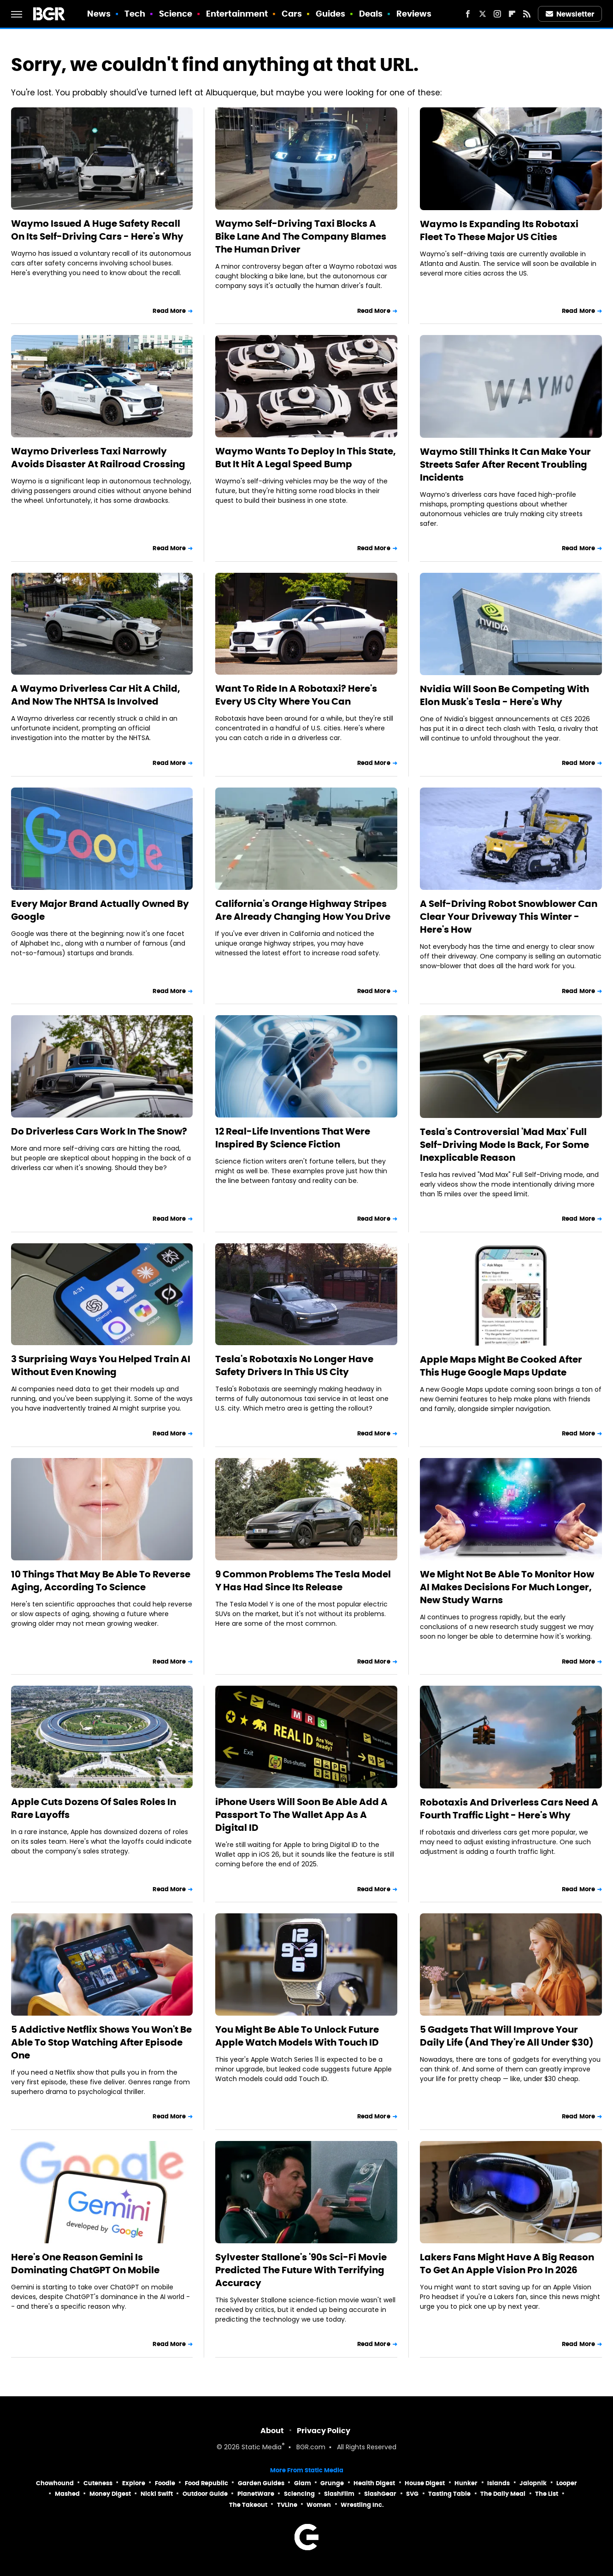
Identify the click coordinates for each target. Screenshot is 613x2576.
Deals (371, 13)
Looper (566, 2483)
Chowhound (55, 2483)
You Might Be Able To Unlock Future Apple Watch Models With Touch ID (297, 2035)
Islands (498, 2483)
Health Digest (374, 2483)
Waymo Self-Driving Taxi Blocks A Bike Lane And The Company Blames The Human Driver (300, 236)
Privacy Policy (323, 2430)
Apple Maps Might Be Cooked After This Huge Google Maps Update (501, 1365)
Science (176, 13)
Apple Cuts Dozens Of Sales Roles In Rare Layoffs (93, 1808)
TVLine (287, 2505)
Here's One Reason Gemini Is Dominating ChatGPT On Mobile (85, 2263)
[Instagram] (497, 14)
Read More (169, 311)
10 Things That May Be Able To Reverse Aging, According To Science (100, 1580)
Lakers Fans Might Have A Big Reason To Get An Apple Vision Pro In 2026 (507, 2263)
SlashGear (380, 2494)
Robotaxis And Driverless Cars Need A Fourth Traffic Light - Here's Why (509, 1808)
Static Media (262, 2447)
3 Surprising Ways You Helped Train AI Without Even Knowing (100, 1365)
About (272, 2430)
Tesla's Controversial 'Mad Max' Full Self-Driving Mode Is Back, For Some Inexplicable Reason (504, 1145)
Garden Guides (261, 2483)
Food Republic (206, 2483)
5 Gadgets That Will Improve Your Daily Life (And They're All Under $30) (507, 2035)
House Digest (425, 2483)
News (99, 13)
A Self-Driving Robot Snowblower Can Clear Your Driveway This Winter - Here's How (508, 916)
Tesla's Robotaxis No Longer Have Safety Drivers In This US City (294, 1365)
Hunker (465, 2483)
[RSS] (526, 14)
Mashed (67, 2494)
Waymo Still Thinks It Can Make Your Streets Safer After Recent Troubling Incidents (505, 464)
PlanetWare (255, 2494)
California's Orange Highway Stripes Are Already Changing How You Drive (302, 910)
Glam (302, 2483)
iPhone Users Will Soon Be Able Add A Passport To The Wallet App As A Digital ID (301, 1815)
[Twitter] (482, 14)
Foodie (165, 2483)
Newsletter (570, 14)
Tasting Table (449, 2494)
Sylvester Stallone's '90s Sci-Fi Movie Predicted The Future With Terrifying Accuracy (301, 2270)
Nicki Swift (157, 2494)
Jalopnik (533, 2483)
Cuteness (97, 2483)
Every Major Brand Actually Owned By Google (100, 910)
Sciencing (299, 2494)
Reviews (414, 13)
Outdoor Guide (205, 2494)
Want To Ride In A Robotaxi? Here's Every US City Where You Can (296, 694)
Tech (134, 13)
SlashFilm (339, 2494)
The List (546, 2494)
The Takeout (248, 2505)
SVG (412, 2494)
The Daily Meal (502, 2494)
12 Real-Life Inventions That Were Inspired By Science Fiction (292, 1137)
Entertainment (237, 13)
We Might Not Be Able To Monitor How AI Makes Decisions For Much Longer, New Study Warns (507, 1587)
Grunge (332, 2483)
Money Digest (110, 2494)
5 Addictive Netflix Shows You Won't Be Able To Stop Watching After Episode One (101, 2042)
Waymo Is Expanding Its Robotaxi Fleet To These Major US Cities (499, 230)
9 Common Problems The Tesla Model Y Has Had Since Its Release (303, 1580)
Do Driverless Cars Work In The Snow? (99, 1131)
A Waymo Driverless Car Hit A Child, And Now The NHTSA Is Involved (95, 694)
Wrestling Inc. (362, 2505)
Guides (331, 13)
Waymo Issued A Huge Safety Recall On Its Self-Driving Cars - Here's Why (97, 230)
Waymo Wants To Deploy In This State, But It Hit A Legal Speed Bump (305, 457)
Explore (133, 2483)
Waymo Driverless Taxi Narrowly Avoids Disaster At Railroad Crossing (98, 457)
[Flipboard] (512, 14)
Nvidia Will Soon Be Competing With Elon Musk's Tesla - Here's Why (504, 695)
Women (318, 2505)
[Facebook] (468, 14)
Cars (292, 13)
